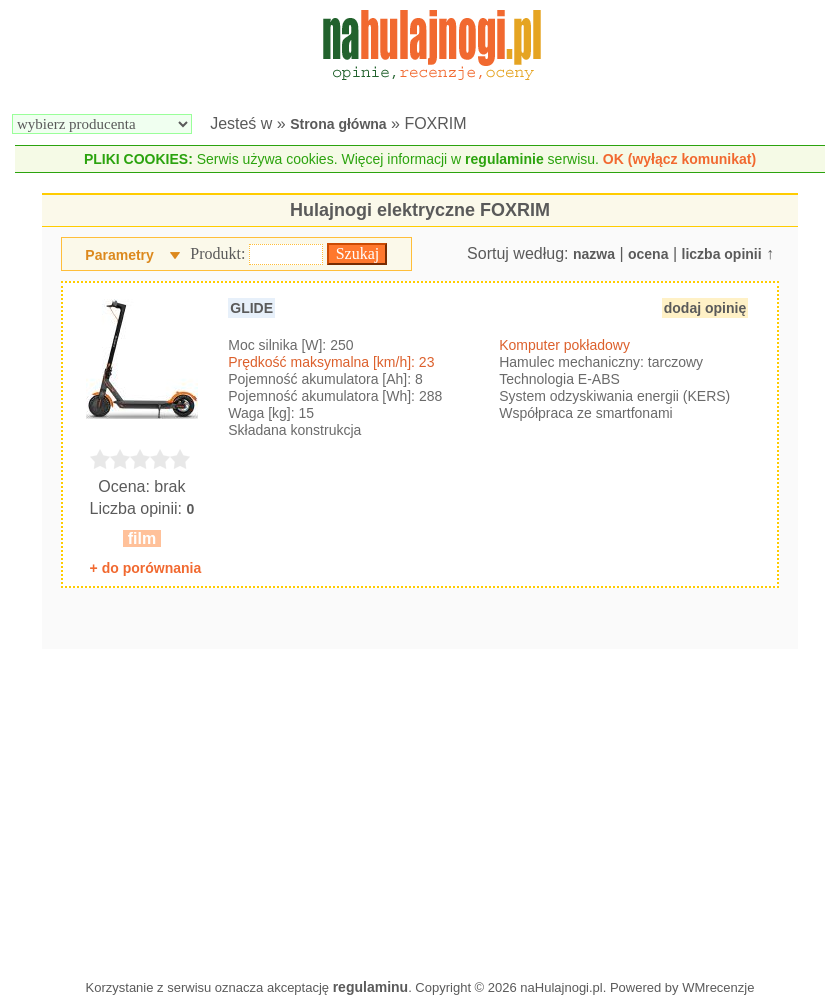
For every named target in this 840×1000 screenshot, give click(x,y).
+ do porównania (146, 568)
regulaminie (504, 159)
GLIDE (251, 308)
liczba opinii (722, 254)
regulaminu (370, 987)
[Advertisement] (420, 809)
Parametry (119, 255)
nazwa (594, 254)
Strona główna (338, 124)
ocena (648, 254)
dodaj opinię (705, 308)
